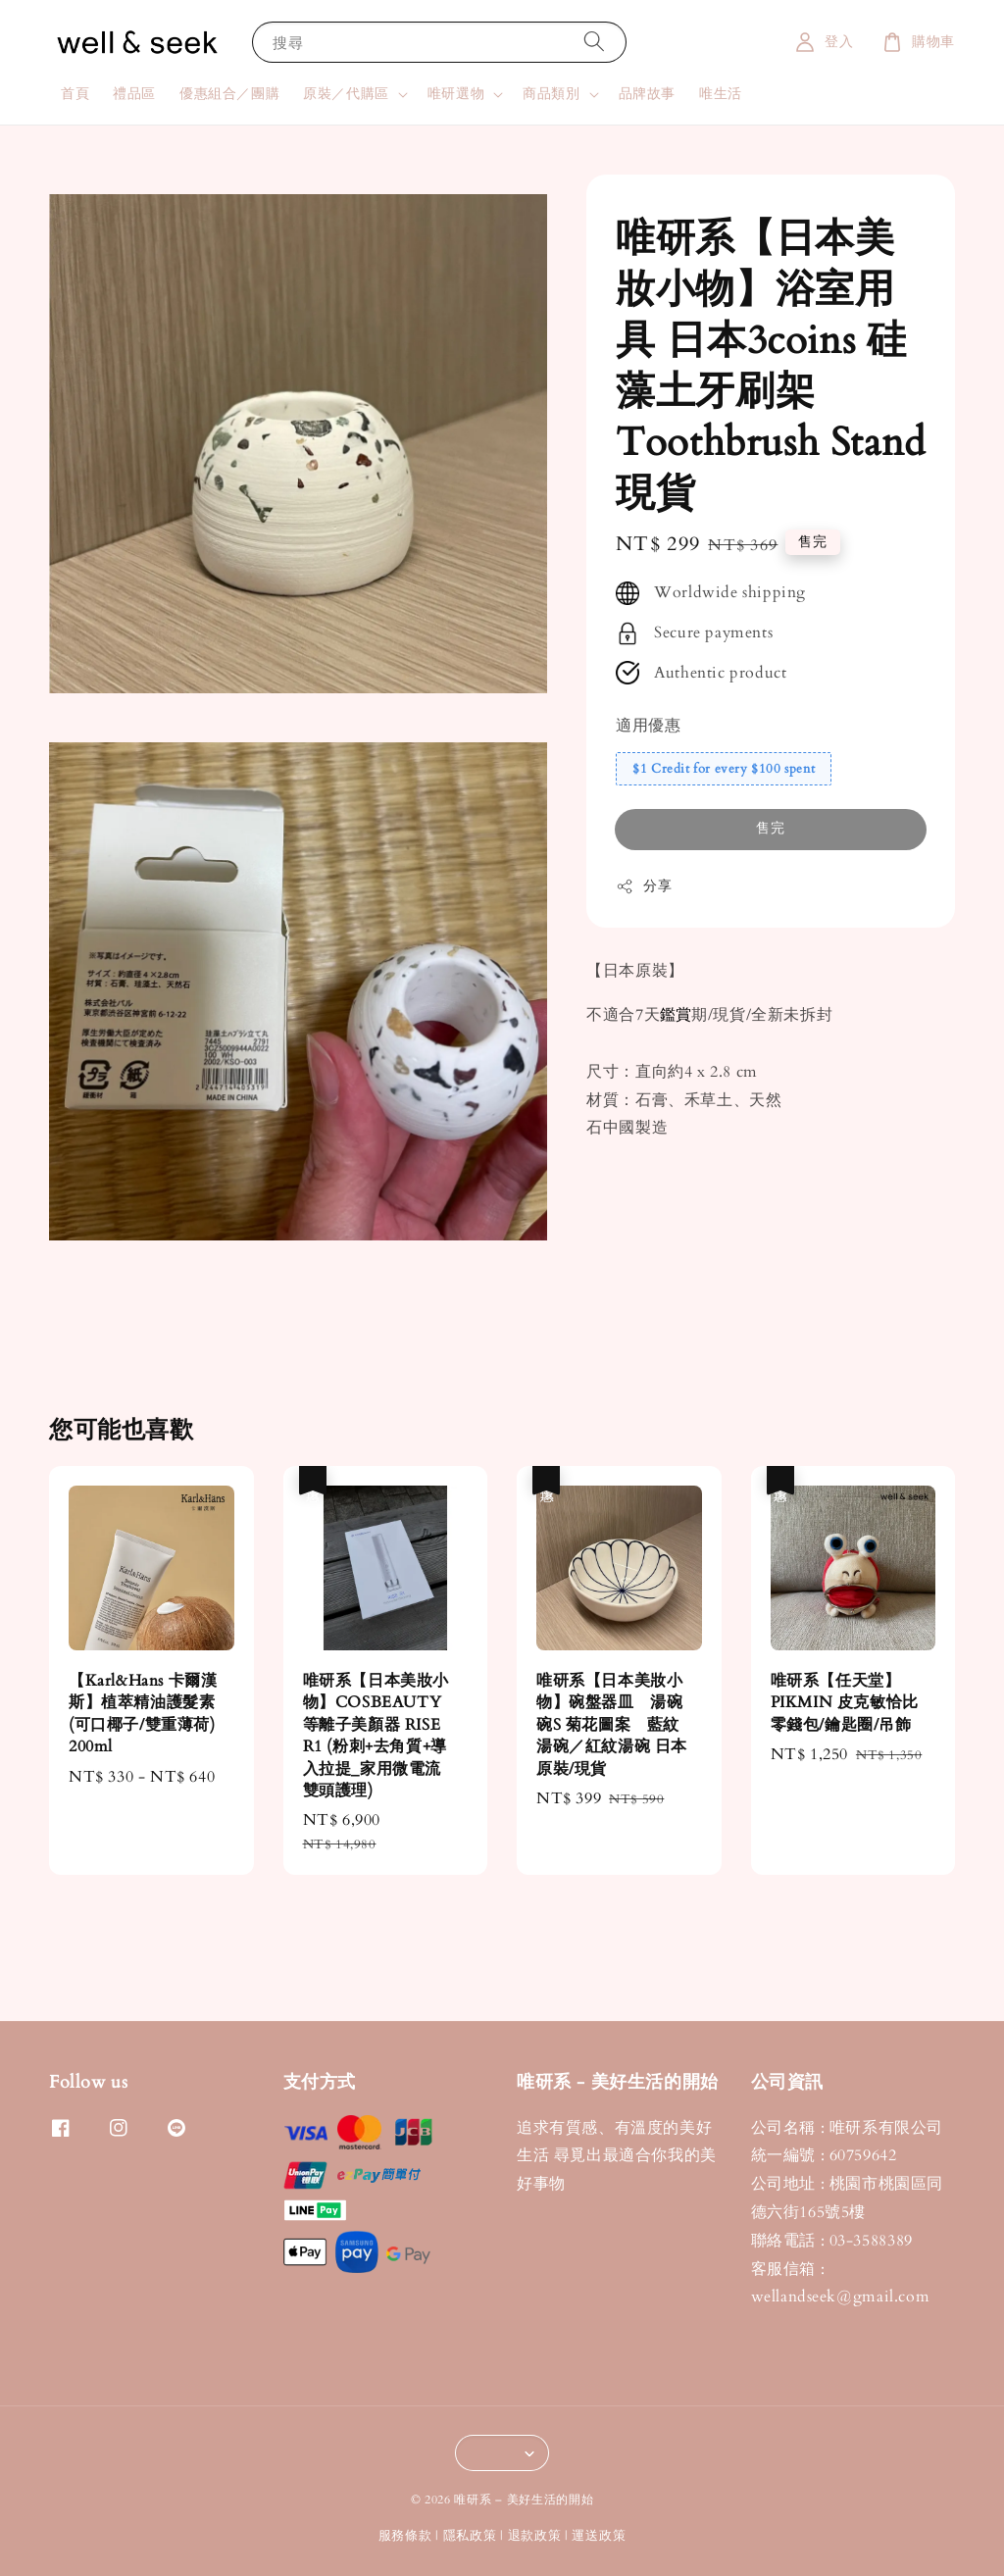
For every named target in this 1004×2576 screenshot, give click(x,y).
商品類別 (551, 94)
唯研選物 (455, 94)
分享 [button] (644, 886)
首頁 (75, 93)
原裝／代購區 (346, 94)
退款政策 (535, 2536)
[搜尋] (594, 42)
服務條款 (405, 2536)
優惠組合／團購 (229, 93)
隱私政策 (470, 2536)
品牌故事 (647, 93)
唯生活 (720, 93)
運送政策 (599, 2536)
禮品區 (134, 93)
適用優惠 (648, 725)
